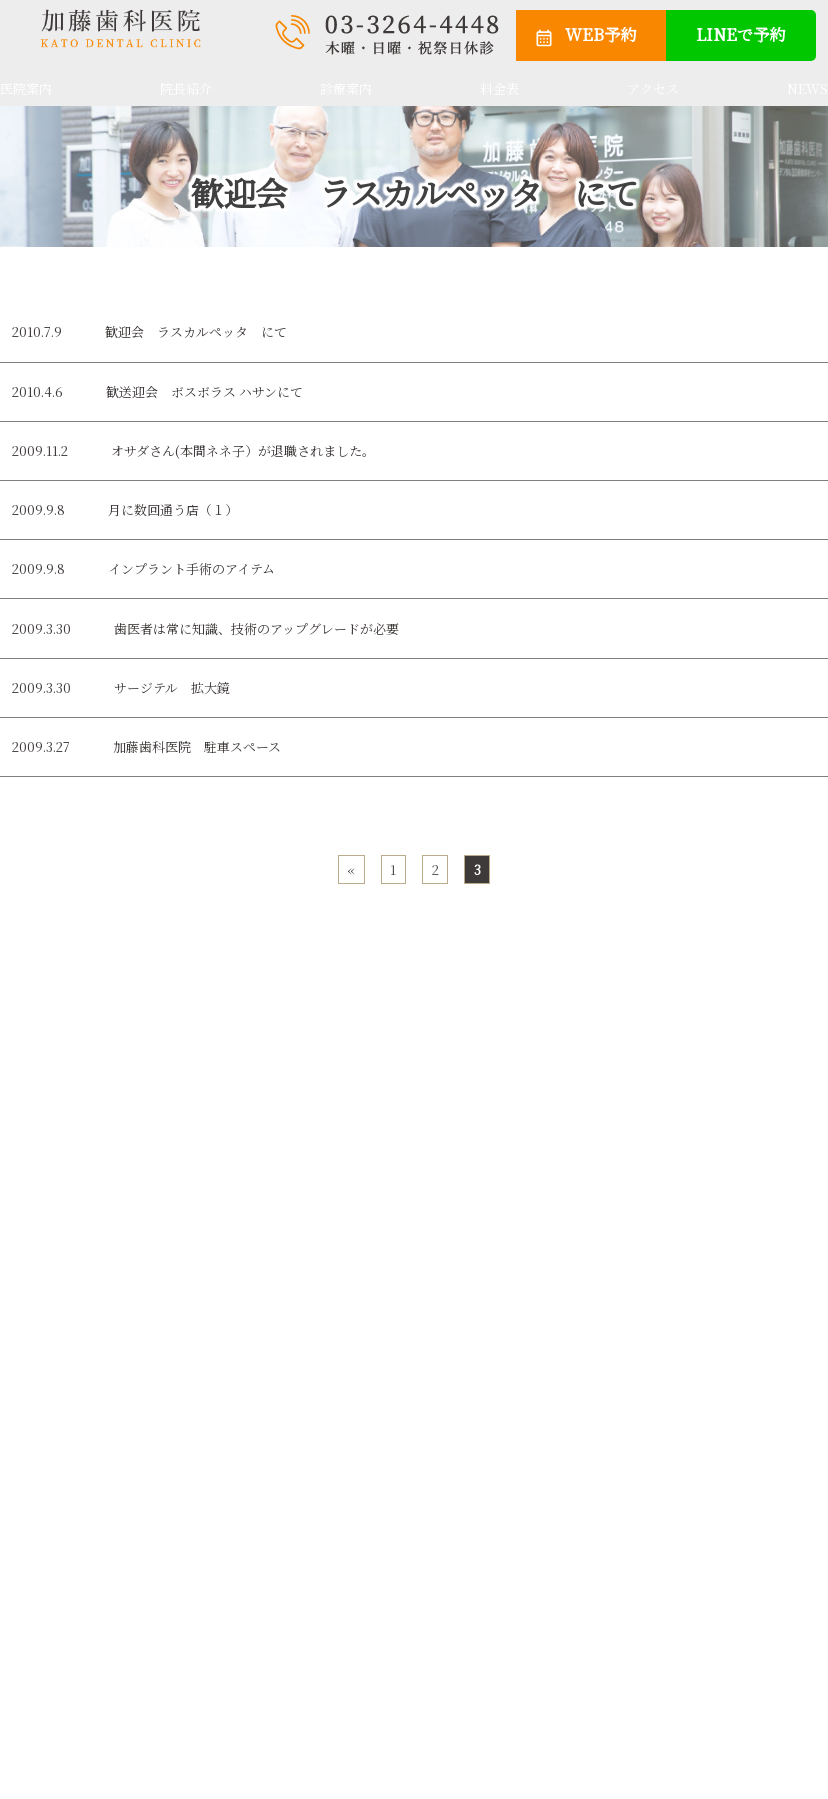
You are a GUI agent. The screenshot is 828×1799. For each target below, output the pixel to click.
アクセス (653, 88)
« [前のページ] (351, 869)
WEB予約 (600, 34)
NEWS (807, 88)
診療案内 (346, 88)
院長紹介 (186, 88)
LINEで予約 (740, 34)
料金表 (499, 88)
